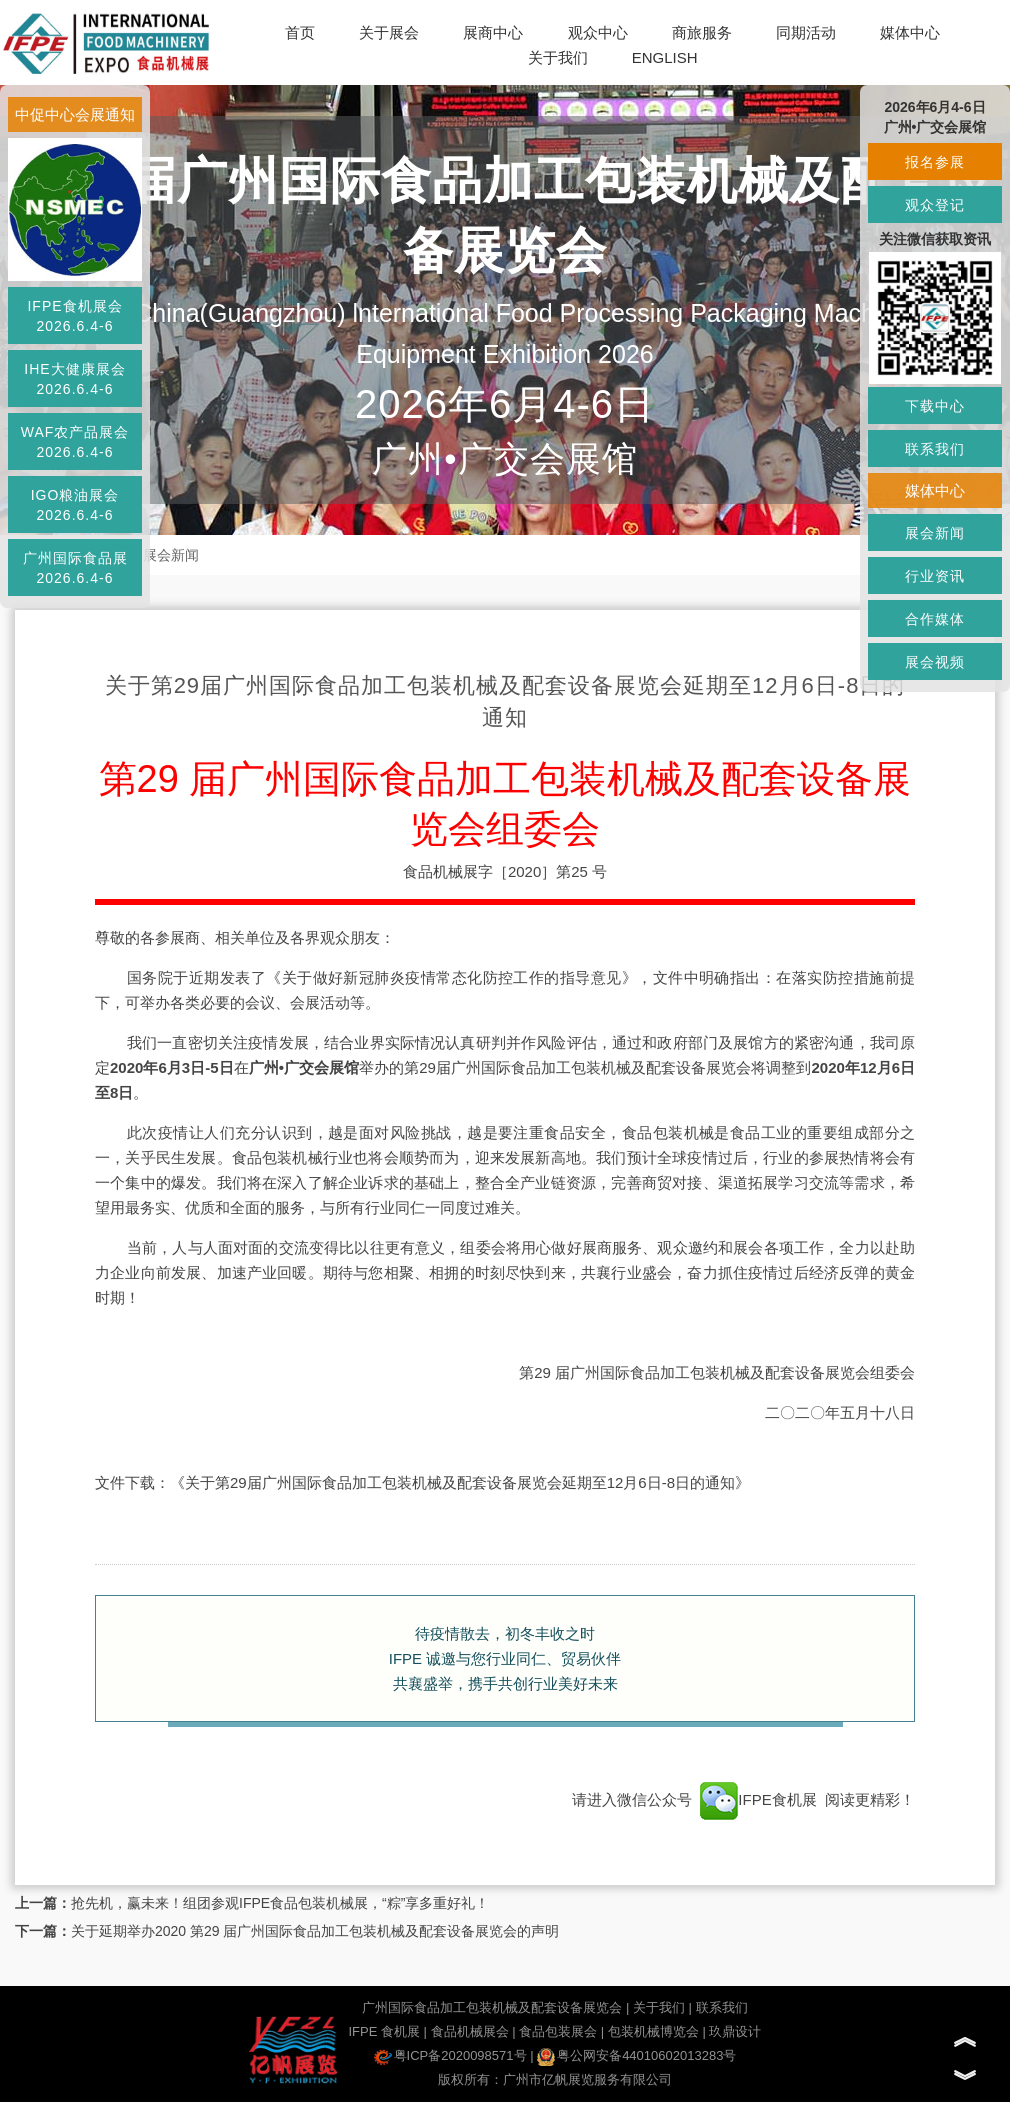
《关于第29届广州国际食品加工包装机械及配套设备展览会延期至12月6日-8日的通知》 (460, 1482)
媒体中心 (910, 32)
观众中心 (598, 32)
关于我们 (558, 57)
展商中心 (493, 32)
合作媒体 (935, 619)
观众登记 (935, 205)
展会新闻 (171, 555)
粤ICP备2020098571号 (450, 2055)
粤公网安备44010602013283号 (636, 2055)
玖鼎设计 (735, 2031)
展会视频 (935, 662)
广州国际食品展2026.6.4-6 (75, 568)
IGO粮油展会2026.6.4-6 (75, 505)
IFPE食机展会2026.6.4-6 (74, 316)
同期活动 (806, 32)
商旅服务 (702, 32)
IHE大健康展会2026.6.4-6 (74, 379)
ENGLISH (665, 57)
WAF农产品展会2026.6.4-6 (75, 442)
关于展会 (389, 32)
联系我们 (722, 2007)
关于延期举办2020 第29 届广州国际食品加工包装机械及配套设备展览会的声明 (315, 1931)
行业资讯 (935, 576)
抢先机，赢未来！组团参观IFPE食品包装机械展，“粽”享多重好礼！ (280, 1903)
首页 (300, 32)
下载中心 (935, 406)
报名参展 (935, 162)
